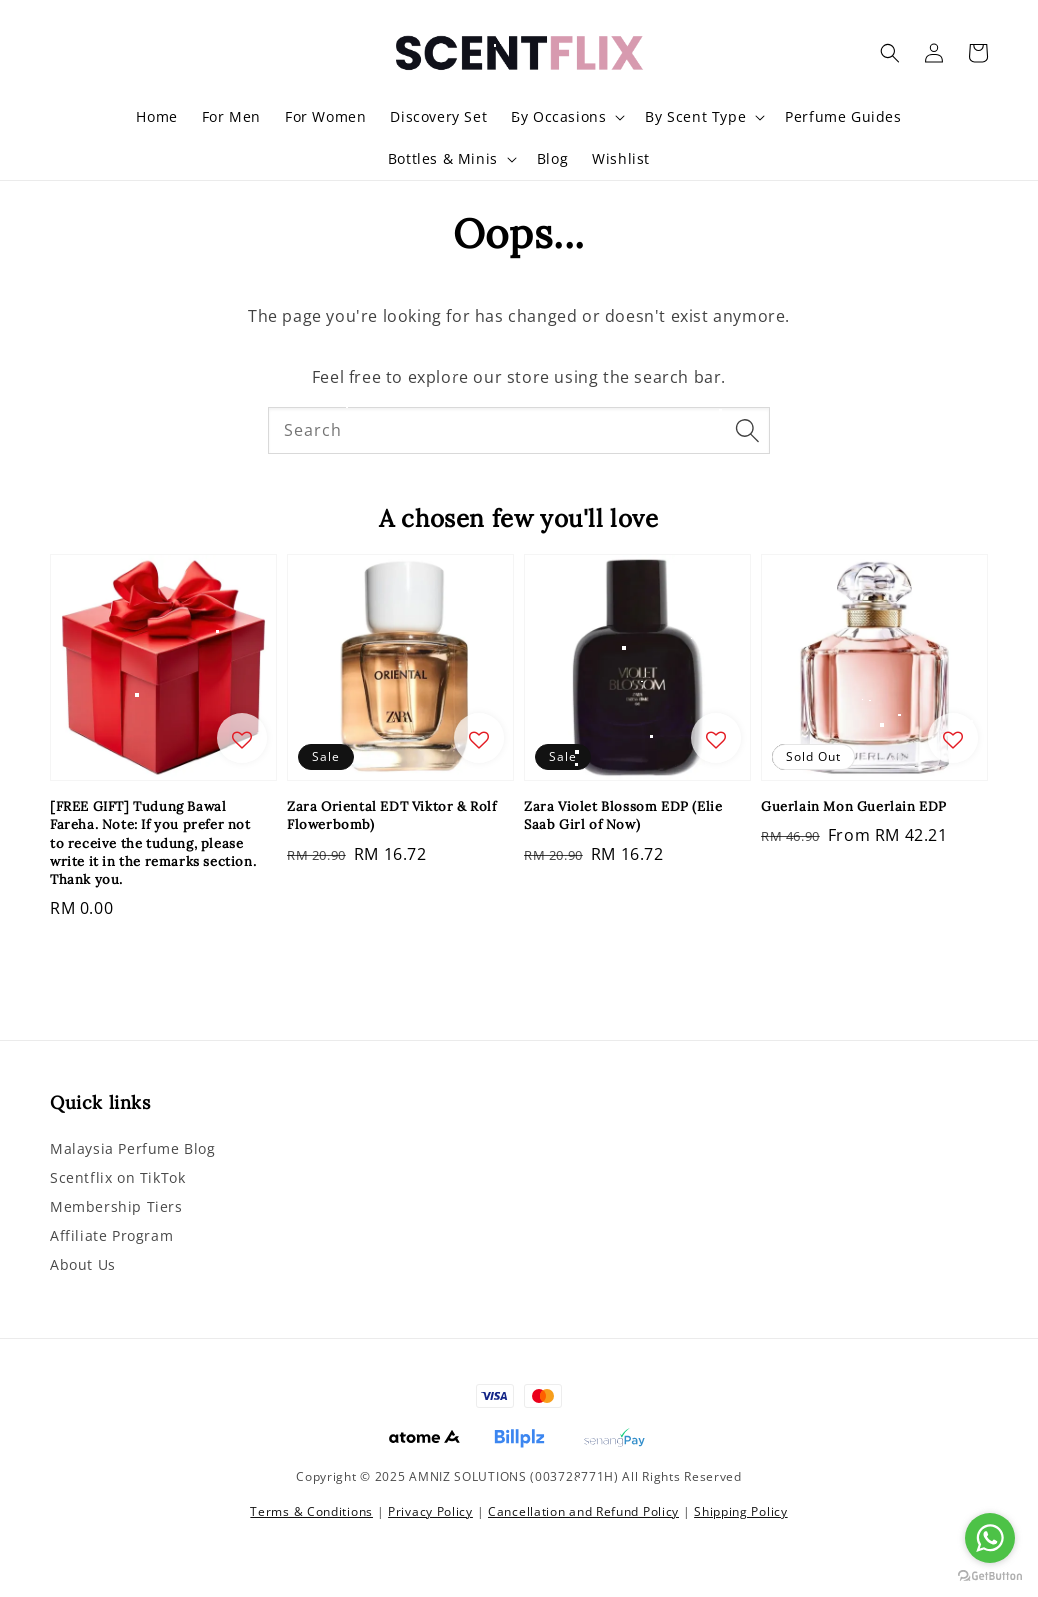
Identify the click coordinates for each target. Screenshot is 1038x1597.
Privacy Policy (430, 1511)
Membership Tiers (116, 1206)
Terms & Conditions (311, 1511)
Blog (552, 158)
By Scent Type (695, 117)
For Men (231, 116)
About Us (83, 1264)
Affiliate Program (111, 1235)
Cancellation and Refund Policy (583, 1511)
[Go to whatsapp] (990, 1538)
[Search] (747, 430)
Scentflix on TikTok (117, 1177)
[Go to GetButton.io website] (990, 1576)
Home (156, 116)
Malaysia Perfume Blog (133, 1149)
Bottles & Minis (443, 159)
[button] (890, 53)
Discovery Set (438, 116)
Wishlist (621, 158)
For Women (325, 116)
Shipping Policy (741, 1511)
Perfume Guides (843, 116)
